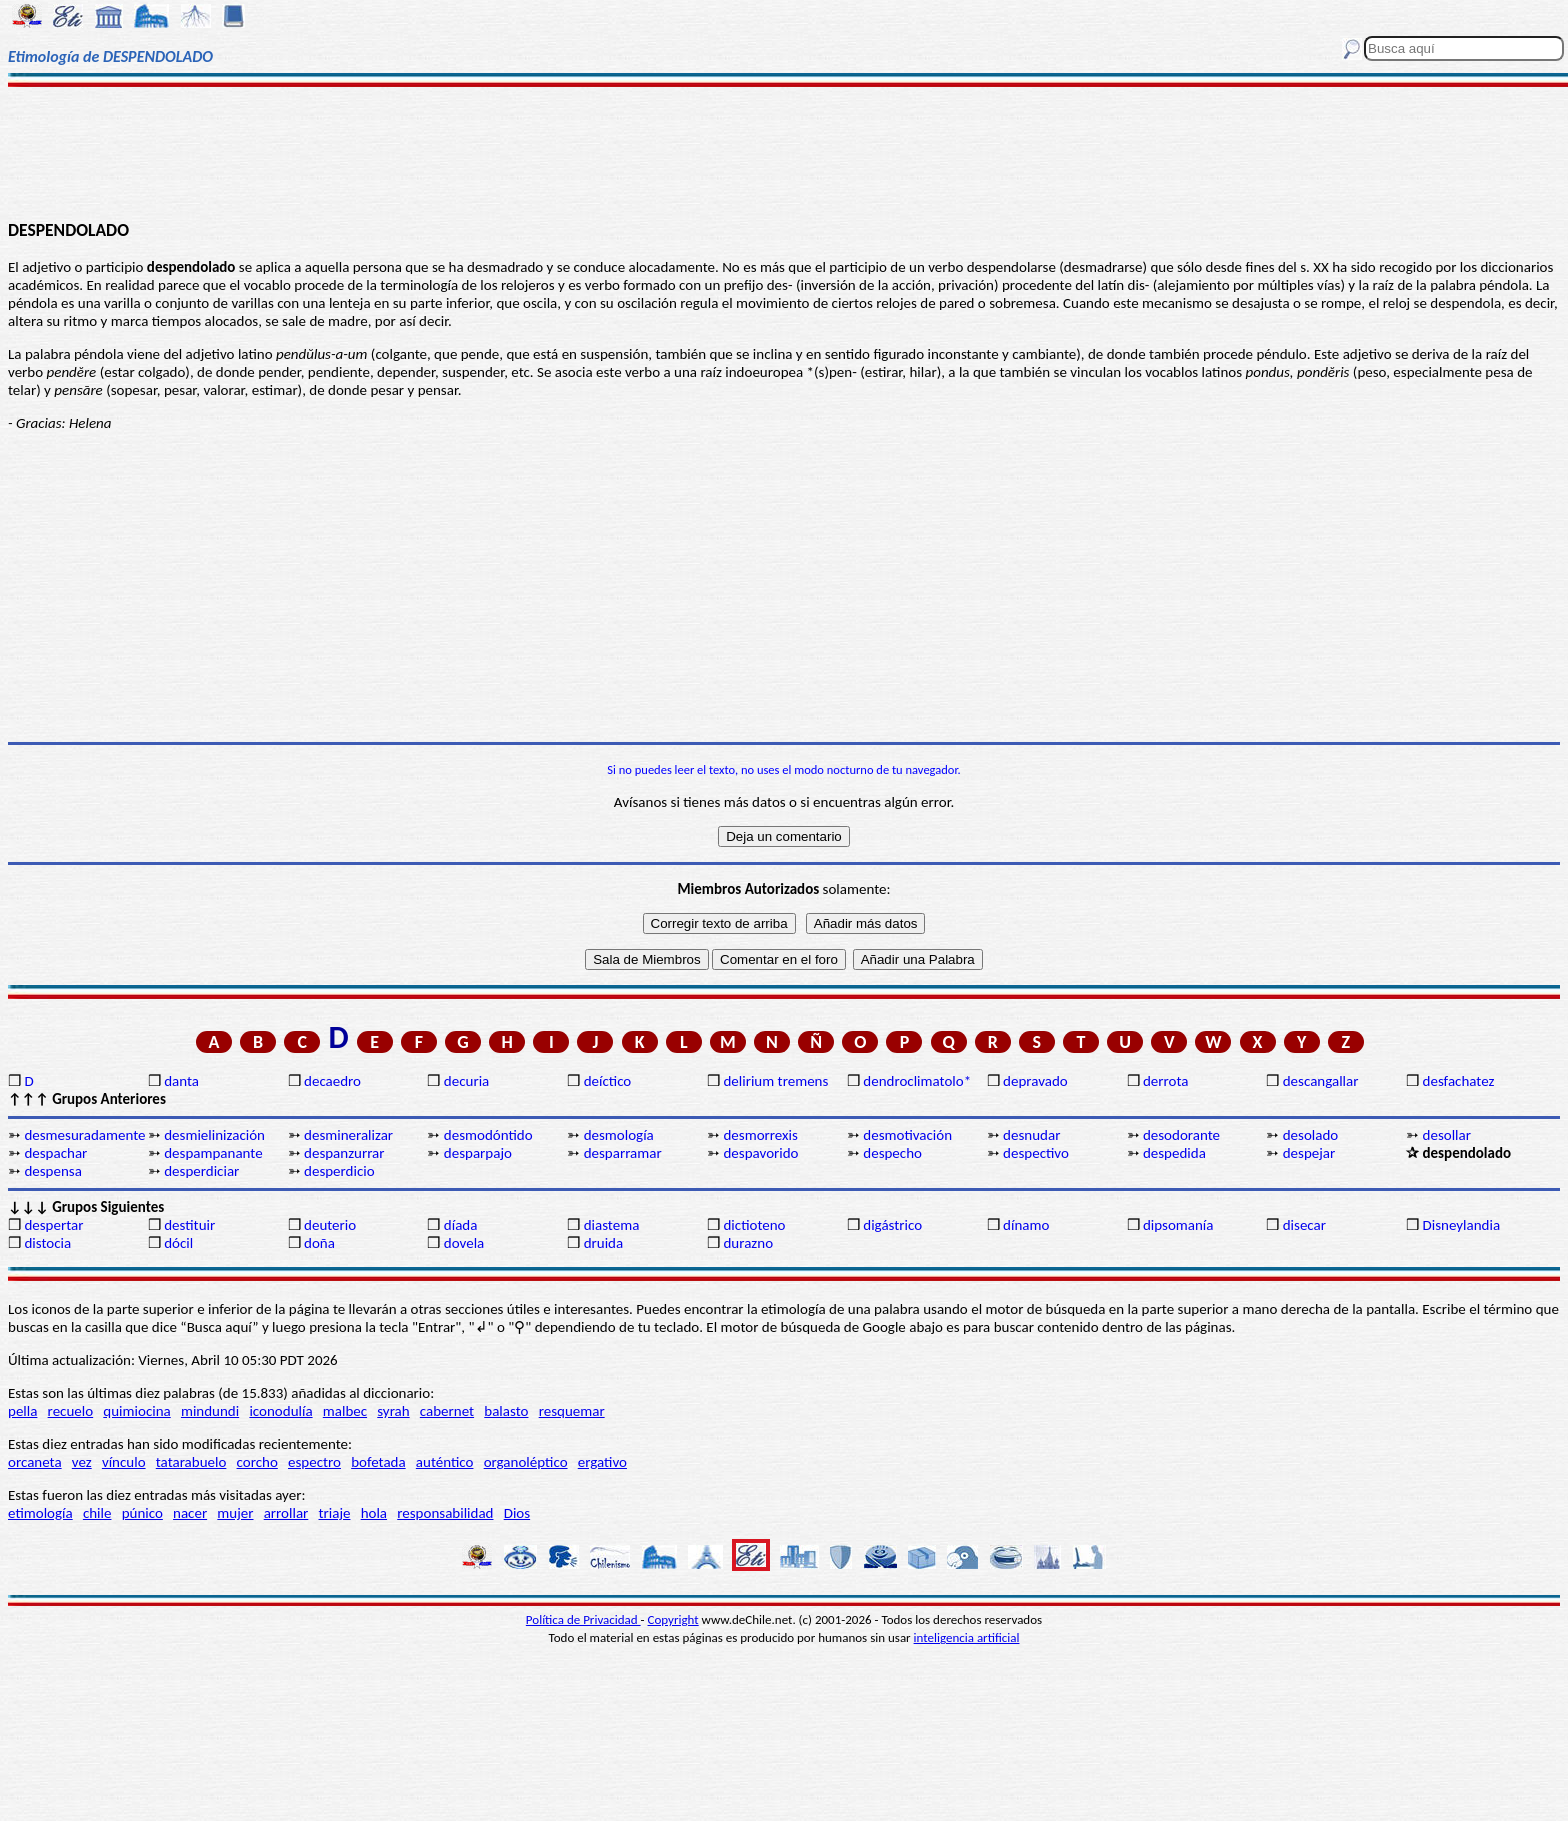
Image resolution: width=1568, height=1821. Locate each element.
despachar (55, 1153)
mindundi (210, 1411)
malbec (345, 1411)
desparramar (623, 1153)
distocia (47, 1243)
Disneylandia (1462, 1225)
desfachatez (1459, 1081)
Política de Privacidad (583, 1619)
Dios (517, 1513)
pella (22, 1411)
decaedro (332, 1081)
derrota (1166, 1081)
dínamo (1026, 1225)
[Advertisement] (784, 152)
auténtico (445, 1462)
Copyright (673, 1619)
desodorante (1181, 1135)
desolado (1311, 1135)
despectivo (1036, 1153)
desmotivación (907, 1135)
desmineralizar (348, 1135)
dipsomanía (1178, 1225)
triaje (335, 1513)
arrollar (286, 1513)
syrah (393, 1411)
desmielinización (214, 1135)
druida (604, 1243)
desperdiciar (201, 1171)
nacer (190, 1513)
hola (374, 1513)
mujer (235, 1513)
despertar (53, 1225)
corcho (257, 1462)
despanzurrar (344, 1153)
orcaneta (35, 1462)
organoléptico (526, 1462)
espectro (314, 1462)
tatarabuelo (191, 1462)
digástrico (892, 1225)
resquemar (572, 1411)
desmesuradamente (84, 1135)
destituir (189, 1225)
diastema (612, 1225)
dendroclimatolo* (917, 1081)
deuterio (330, 1225)
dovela (464, 1243)
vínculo (124, 1462)
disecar (1304, 1225)
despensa (53, 1171)
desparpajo (478, 1153)
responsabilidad (445, 1513)
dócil (178, 1243)
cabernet (447, 1411)
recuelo (71, 1411)
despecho (892, 1153)
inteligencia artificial (967, 1637)
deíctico (608, 1081)
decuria (466, 1081)
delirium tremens (775, 1081)
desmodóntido (488, 1135)
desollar (1447, 1135)
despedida (1174, 1153)
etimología (40, 1513)
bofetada (378, 1462)
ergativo (602, 1462)
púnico (142, 1513)
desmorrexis (760, 1135)
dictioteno (754, 1225)
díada (461, 1225)
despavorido (760, 1153)
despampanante (213, 1153)
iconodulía (280, 1411)
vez (82, 1462)
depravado (1035, 1081)
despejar (1309, 1153)
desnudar (1031, 1135)
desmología (619, 1135)
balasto (506, 1411)
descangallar (1321, 1081)
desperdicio (339, 1171)
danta (181, 1081)
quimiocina (136, 1411)
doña (319, 1243)
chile (97, 1513)
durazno (748, 1243)
